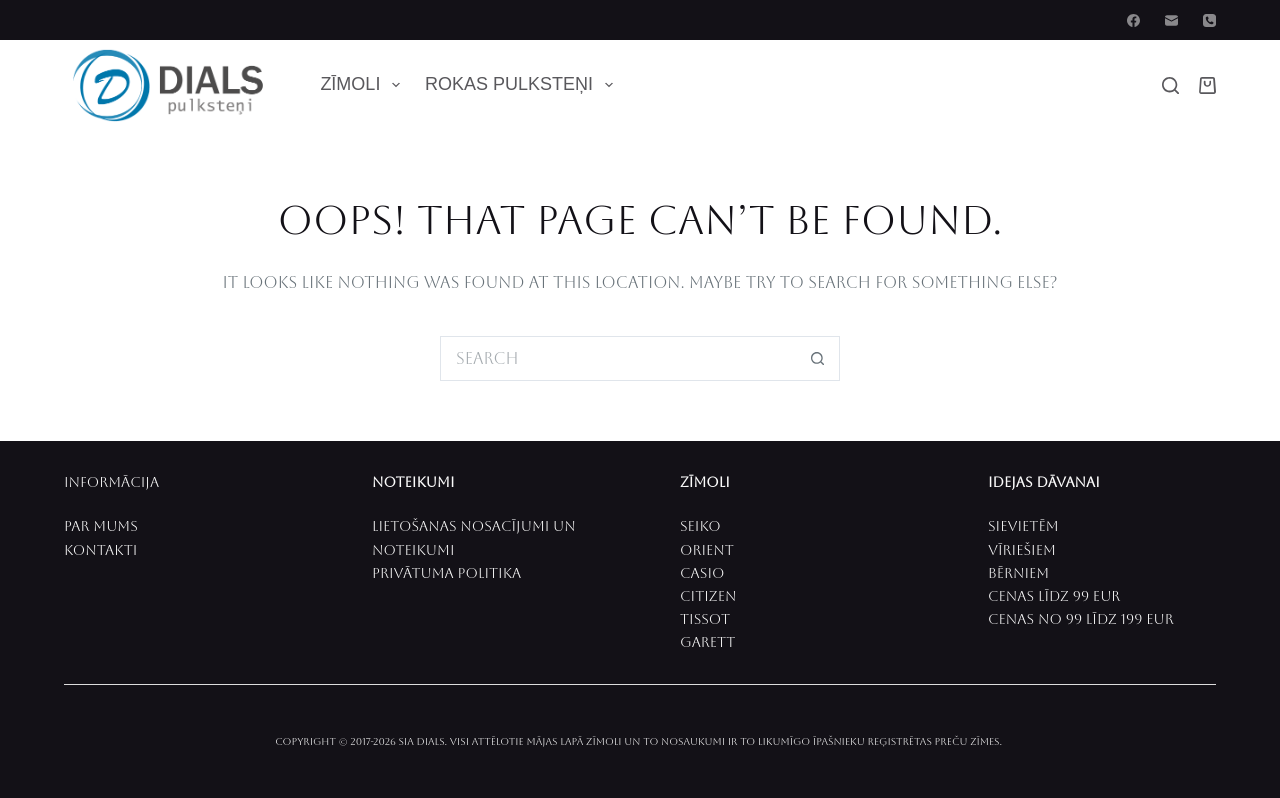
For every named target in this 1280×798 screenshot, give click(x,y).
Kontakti (100, 550)
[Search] (1170, 85)
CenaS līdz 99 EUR (1054, 596)
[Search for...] (617, 358)
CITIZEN (708, 596)
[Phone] (1209, 20)
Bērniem (1018, 573)
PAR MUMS (101, 526)
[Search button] (817, 358)
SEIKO (700, 526)
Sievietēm (1023, 526)
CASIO (702, 573)
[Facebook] (1133, 20)
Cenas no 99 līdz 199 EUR (1081, 619)
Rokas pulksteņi (523, 85)
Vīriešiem (1022, 550)
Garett (707, 642)
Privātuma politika (446, 573)
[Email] (1171, 20)
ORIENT (707, 550)
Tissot (705, 619)
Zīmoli (364, 85)
